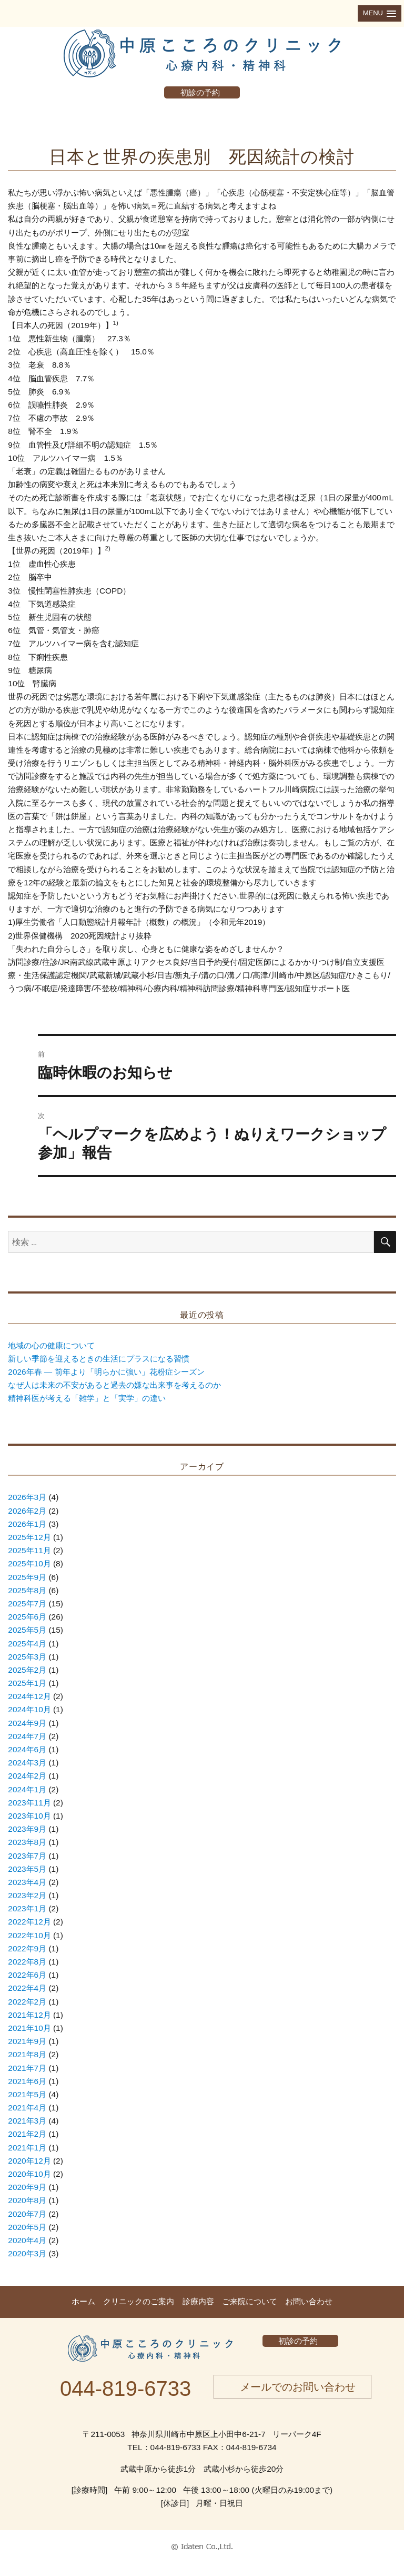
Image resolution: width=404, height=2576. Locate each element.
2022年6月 (27, 1974)
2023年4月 (27, 1882)
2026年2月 (27, 1510)
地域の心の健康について (51, 1345)
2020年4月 (27, 2240)
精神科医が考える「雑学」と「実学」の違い (87, 1398)
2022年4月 (27, 1987)
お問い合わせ (308, 2301)
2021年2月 (27, 2133)
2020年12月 (29, 2160)
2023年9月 (27, 1828)
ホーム (83, 2301)
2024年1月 (27, 1789)
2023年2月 (27, 1895)
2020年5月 (27, 2227)
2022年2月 (27, 2001)
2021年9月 (27, 2041)
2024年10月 (29, 1709)
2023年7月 (27, 1855)
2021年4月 (27, 2107)
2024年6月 (27, 1749)
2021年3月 (27, 2120)
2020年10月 (29, 2173)
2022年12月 (29, 1921)
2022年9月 (27, 1948)
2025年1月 (27, 1683)
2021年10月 (29, 2028)
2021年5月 (27, 2094)
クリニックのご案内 (138, 2301)
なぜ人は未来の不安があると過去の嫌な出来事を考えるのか (114, 1384)
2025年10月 (29, 1563)
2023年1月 (27, 1908)
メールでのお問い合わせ (298, 2387)
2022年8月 (27, 1961)
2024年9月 (27, 1723)
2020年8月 (27, 2200)
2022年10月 (29, 1935)
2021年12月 (29, 2014)
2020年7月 (27, 2213)
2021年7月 (27, 2068)
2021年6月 (27, 2081)
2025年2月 (27, 1669)
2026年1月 (27, 1523)
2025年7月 (27, 1603)
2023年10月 (29, 1815)
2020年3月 (27, 2253)
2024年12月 (29, 1696)
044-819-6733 (125, 2388)
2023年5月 (27, 1868)
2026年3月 (27, 1497)
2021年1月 (27, 2147)
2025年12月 (29, 1537)
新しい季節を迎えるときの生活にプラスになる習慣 (98, 1358)
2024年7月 (27, 1736)
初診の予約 (200, 92)
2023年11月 (29, 1802)
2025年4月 (27, 1643)
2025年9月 (27, 1577)
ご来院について (249, 2301)
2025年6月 (27, 1616)
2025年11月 (29, 1550)
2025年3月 (27, 1656)
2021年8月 (27, 2054)
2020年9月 (27, 2187)
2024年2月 (27, 1775)
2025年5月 (27, 1629)
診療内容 (198, 2301)
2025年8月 (27, 1590)
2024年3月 (27, 1762)
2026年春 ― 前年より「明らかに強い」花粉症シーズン (106, 1371)
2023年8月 (27, 1842)
